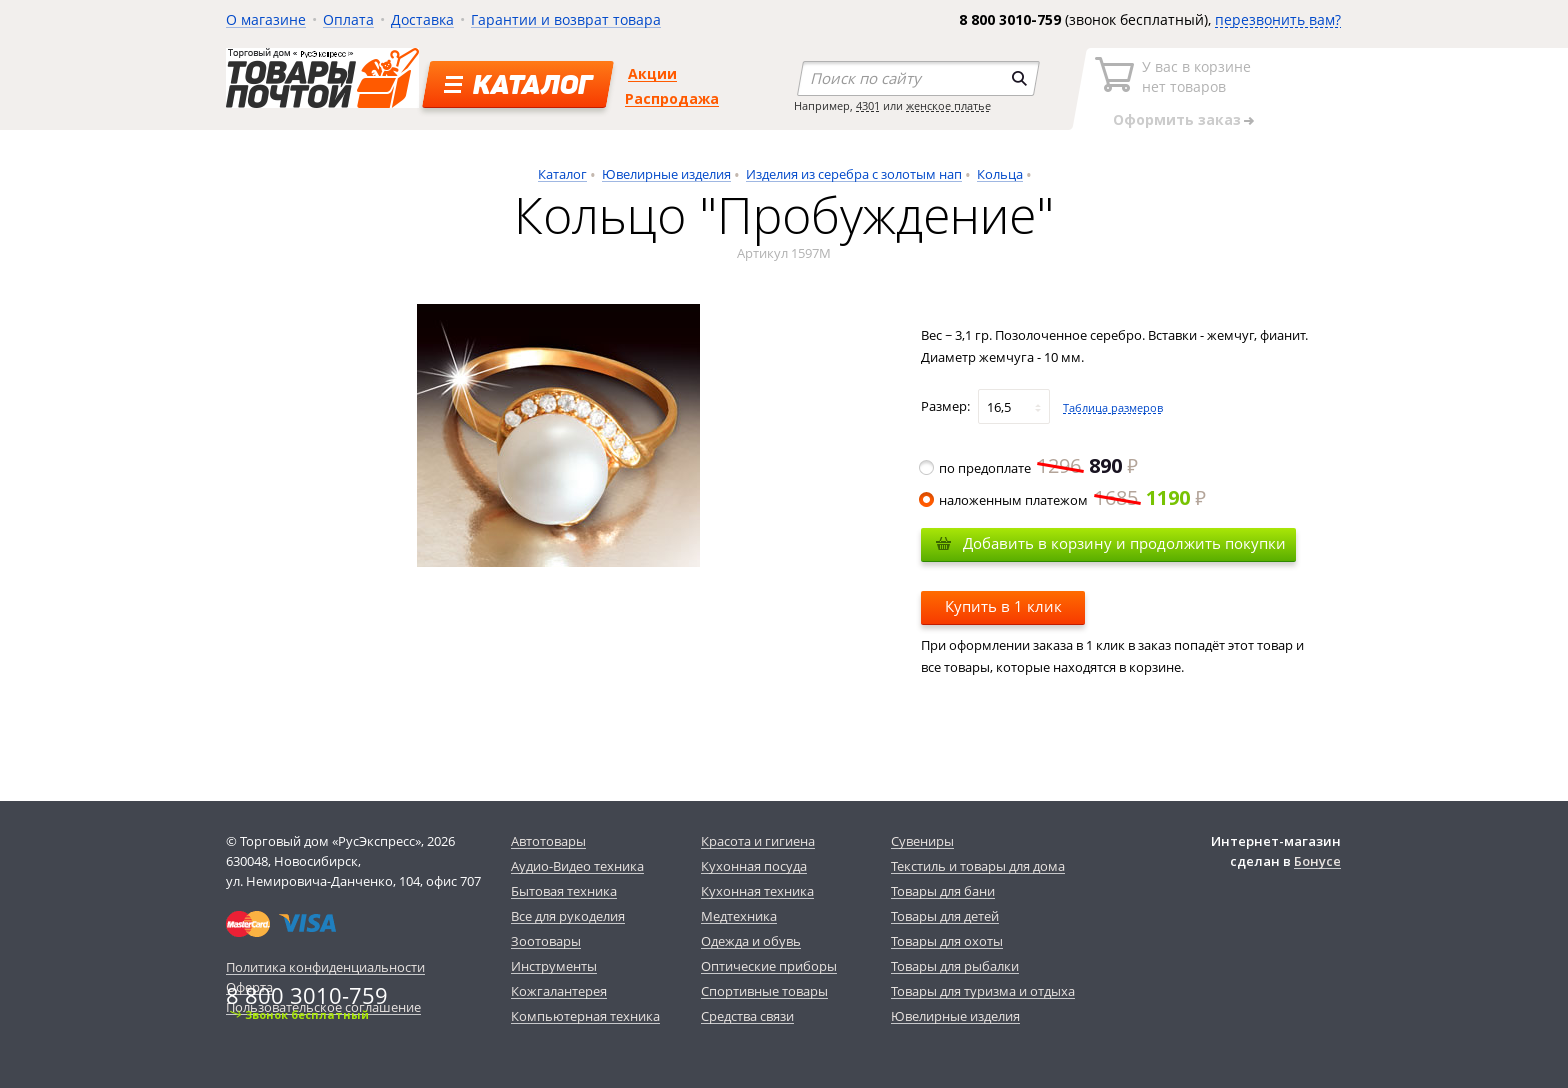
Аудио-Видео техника (577, 866)
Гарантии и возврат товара (566, 19)
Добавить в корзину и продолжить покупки (1124, 543)
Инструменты (554, 966)
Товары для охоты (947, 941)
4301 (868, 105)
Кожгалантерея (559, 991)
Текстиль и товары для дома (978, 866)
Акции (652, 73)
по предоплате (1029, 468)
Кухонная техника (757, 891)
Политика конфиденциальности (325, 967)
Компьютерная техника (585, 1016)
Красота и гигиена (758, 841)
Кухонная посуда (754, 866)
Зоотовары (546, 941)
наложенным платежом (1063, 500)
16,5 (999, 407)
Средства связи (747, 1016)
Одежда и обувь (751, 941)
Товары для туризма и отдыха (983, 991)
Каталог (562, 174)
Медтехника (739, 916)
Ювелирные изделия (666, 174)
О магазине (266, 19)
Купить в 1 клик (1003, 606)
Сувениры (922, 841)
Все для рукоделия (568, 916)
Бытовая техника (564, 891)
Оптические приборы (769, 966)
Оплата (348, 19)
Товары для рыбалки (955, 966)
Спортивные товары (764, 991)
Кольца (1000, 174)
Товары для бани (943, 891)
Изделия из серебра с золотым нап (854, 174)
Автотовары (548, 841)
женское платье (948, 105)
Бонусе (1317, 861)
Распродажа (672, 98)
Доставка (422, 19)
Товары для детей (945, 916)
